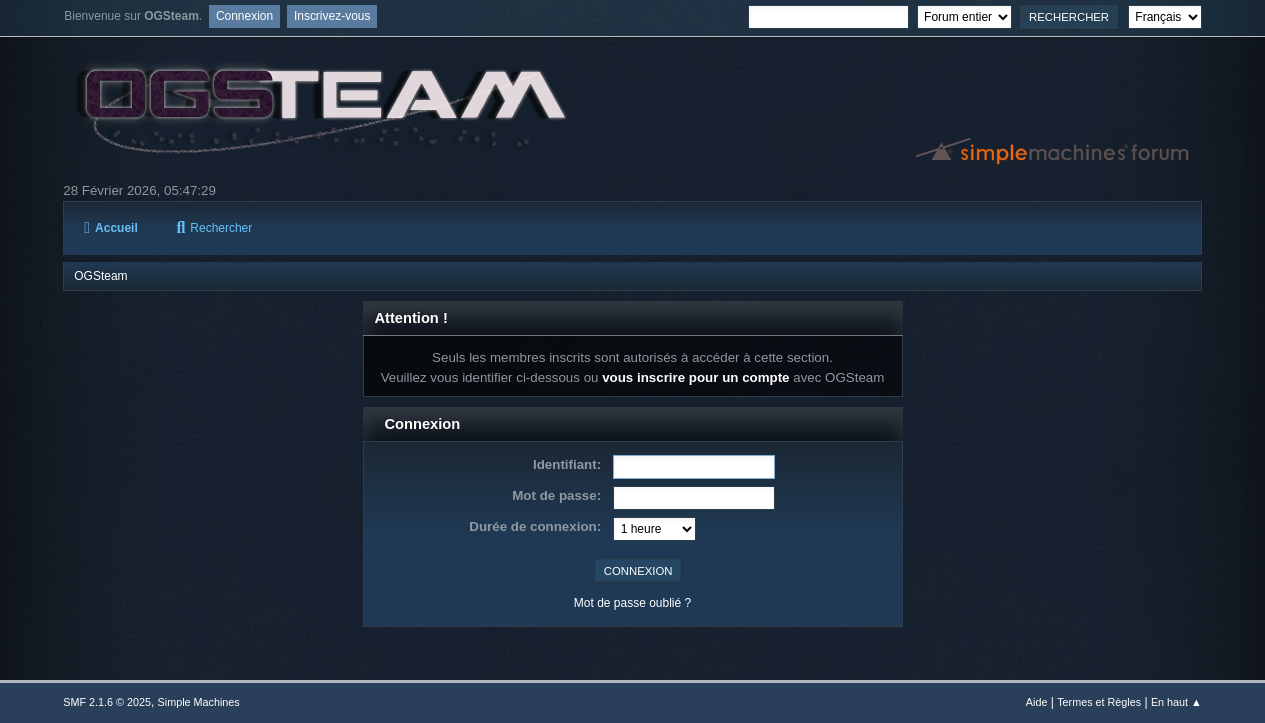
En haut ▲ (1176, 702)
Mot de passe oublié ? (632, 603)
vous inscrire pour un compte (695, 377)
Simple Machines (199, 702)
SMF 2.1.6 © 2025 (107, 702)
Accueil (110, 228)
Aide (1037, 702)
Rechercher (214, 228)
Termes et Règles (1099, 702)
